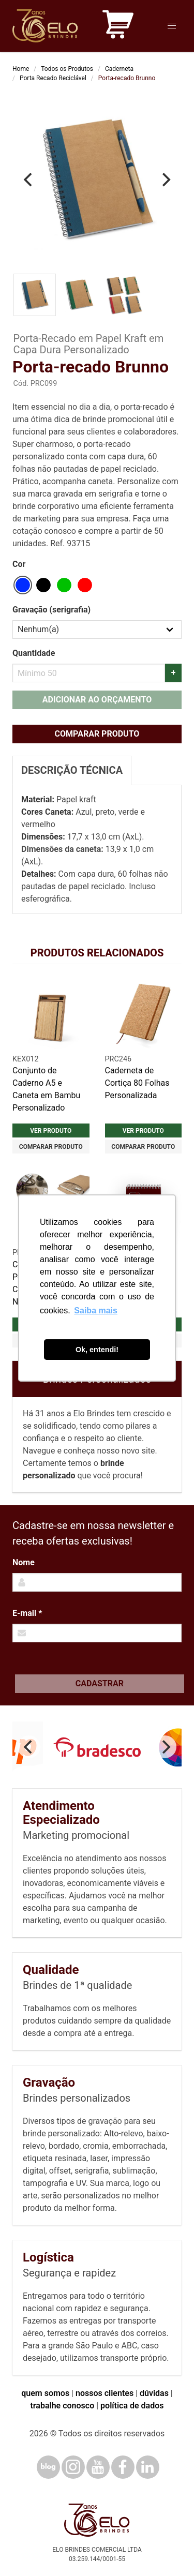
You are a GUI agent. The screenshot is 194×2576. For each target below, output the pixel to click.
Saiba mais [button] (95, 1310)
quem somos (45, 2393)
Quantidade (33, 653)
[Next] (165, 180)
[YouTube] (98, 2467)
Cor (18, 564)
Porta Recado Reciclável (53, 78)
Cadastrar (100, 1683)
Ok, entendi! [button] (97, 1349)
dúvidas (154, 2393)
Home (20, 68)
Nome (23, 1562)
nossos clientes (104, 2393)
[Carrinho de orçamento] (117, 26)
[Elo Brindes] (45, 25)
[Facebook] (123, 2467)
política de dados (131, 2405)
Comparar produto (97, 734)
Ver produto (50, 1130)
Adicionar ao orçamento (97, 700)
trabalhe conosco (62, 2405)
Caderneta (119, 68)
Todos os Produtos (67, 68)
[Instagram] (73, 2467)
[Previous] (29, 180)
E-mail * (27, 1613)
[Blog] (48, 2467)
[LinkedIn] (147, 2467)
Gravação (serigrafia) (51, 610)
